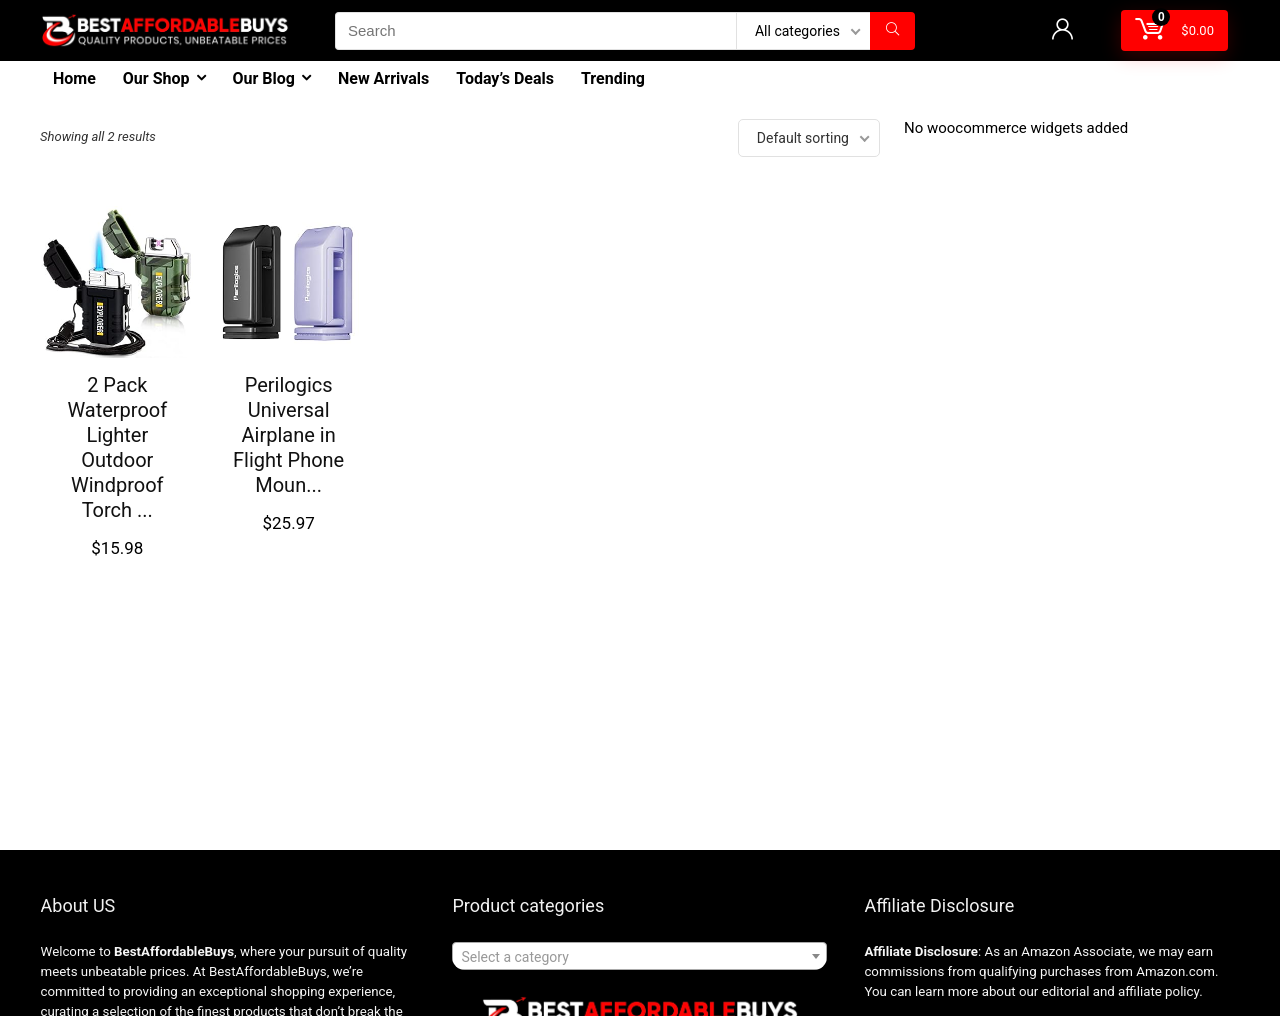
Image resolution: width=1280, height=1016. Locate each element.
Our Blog (264, 78)
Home (74, 78)
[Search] (892, 31)
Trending (613, 78)
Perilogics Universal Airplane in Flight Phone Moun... (288, 435)
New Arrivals (383, 78)
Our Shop (156, 78)
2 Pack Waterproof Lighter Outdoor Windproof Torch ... (117, 447)
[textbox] (639, 957)
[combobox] (639, 956)
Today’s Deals (505, 78)
